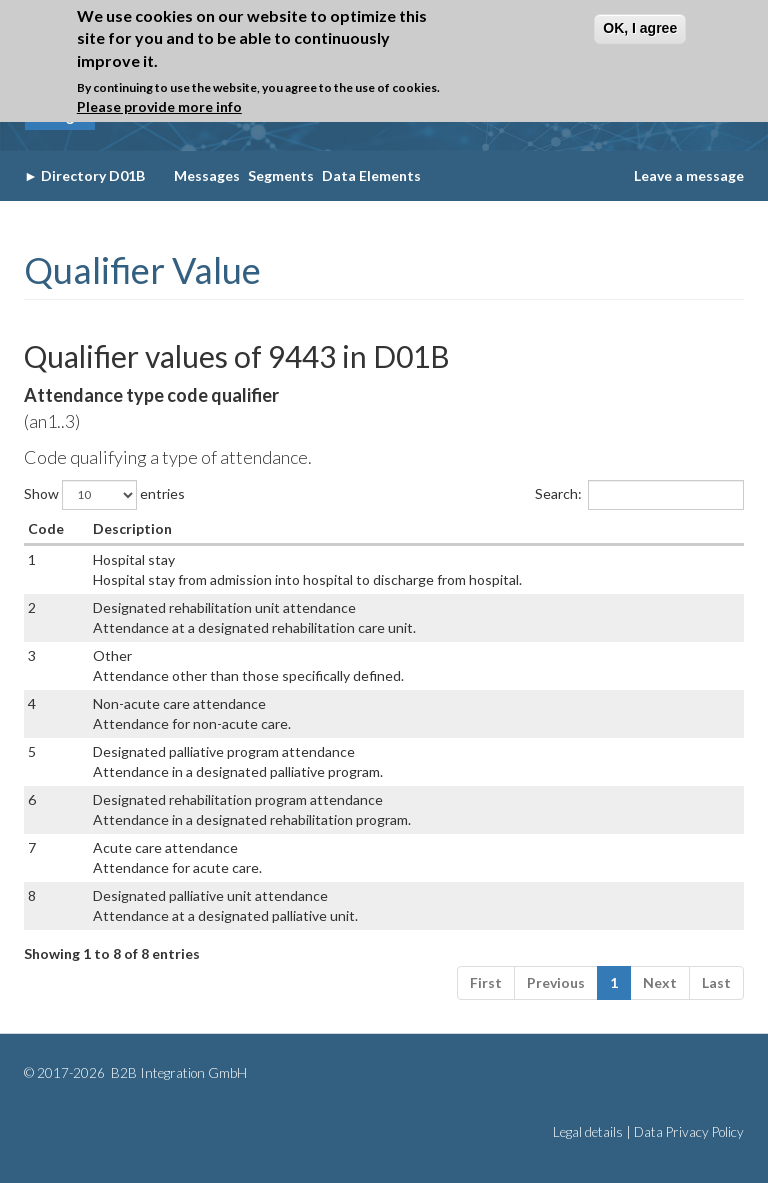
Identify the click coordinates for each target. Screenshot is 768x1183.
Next (660, 982)
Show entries (104, 495)
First (486, 982)
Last (716, 982)
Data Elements (371, 175)
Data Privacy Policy (689, 1132)
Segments (281, 175)
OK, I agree (640, 28)
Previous (556, 982)
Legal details (588, 1132)
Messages (207, 175)
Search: (639, 495)
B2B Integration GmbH (177, 1073)
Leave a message (689, 175)
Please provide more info (159, 106)
